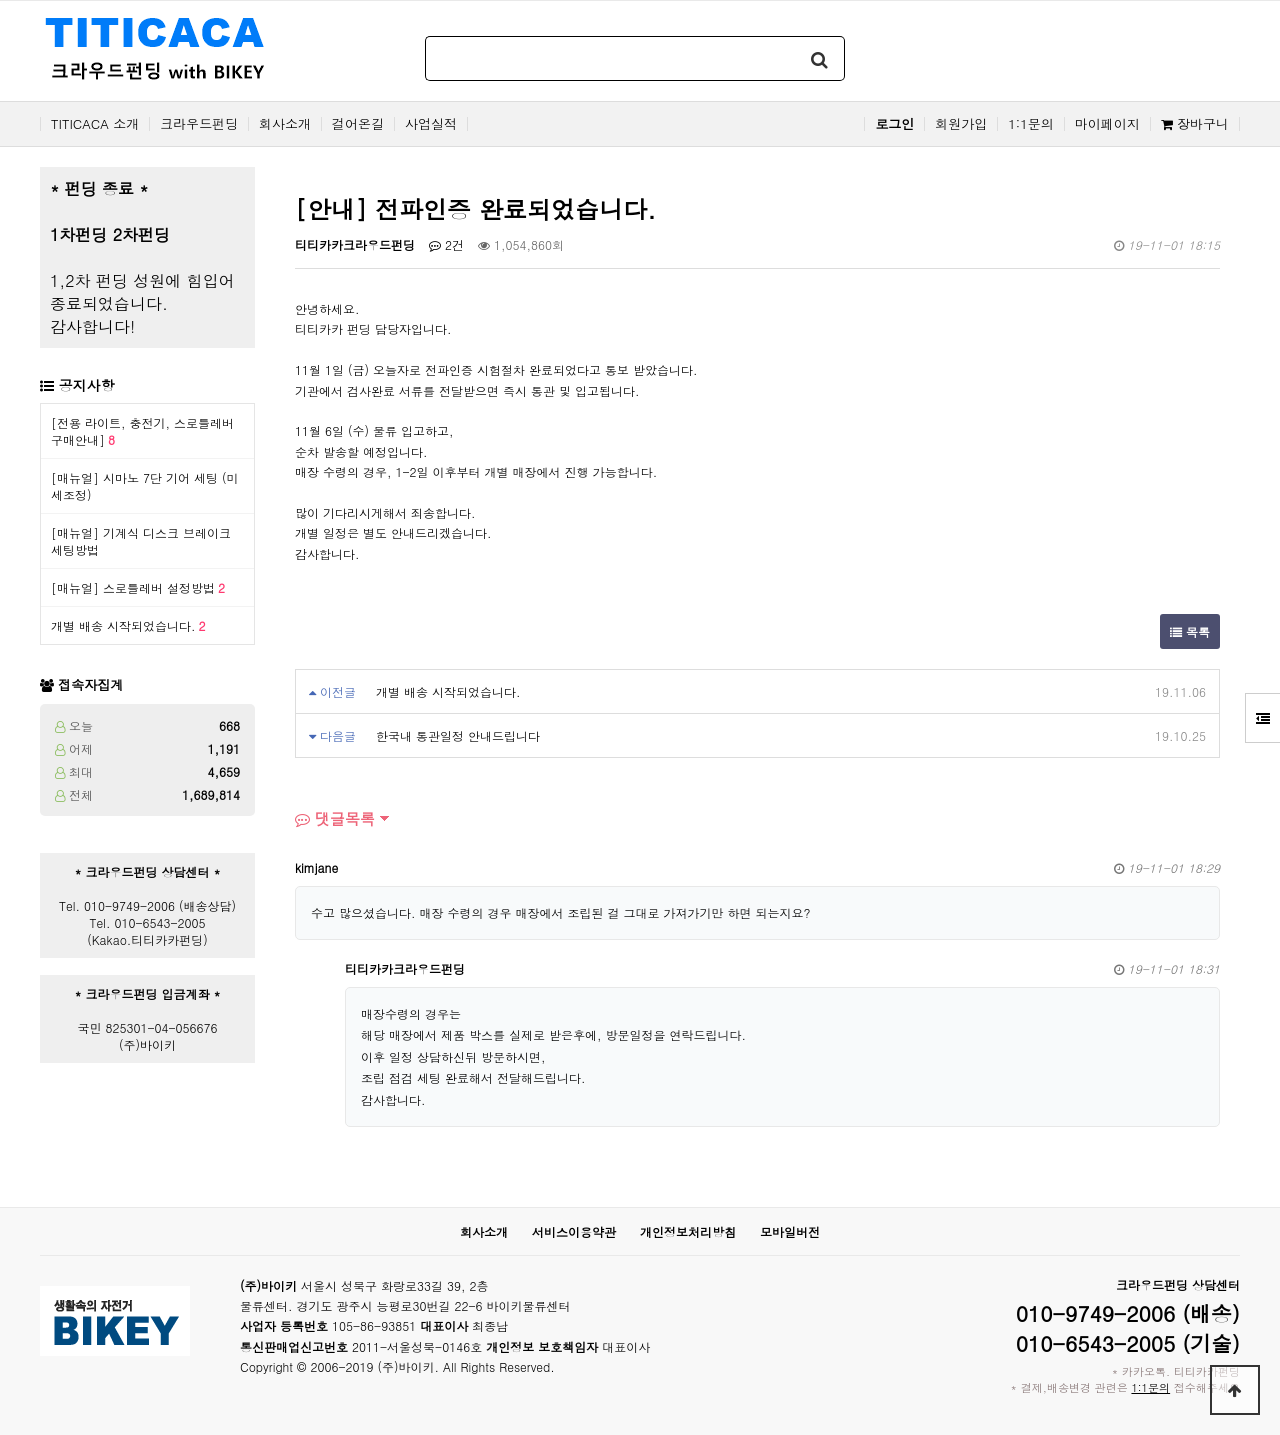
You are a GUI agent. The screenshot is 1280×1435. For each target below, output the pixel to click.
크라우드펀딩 (199, 124)
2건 (446, 244)
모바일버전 (790, 1231)
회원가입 (961, 124)
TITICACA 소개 (95, 124)
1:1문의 (1031, 124)
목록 (1190, 631)
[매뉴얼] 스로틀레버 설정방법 (138, 587)
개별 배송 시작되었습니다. (128, 625)
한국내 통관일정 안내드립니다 (458, 735)
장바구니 (1195, 124)
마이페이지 (1107, 124)
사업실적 (431, 124)
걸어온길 (358, 124)
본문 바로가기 (0, 0)
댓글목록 (335, 818)
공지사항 (87, 385)
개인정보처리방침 (688, 1231)
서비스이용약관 (574, 1231)
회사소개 (285, 124)
